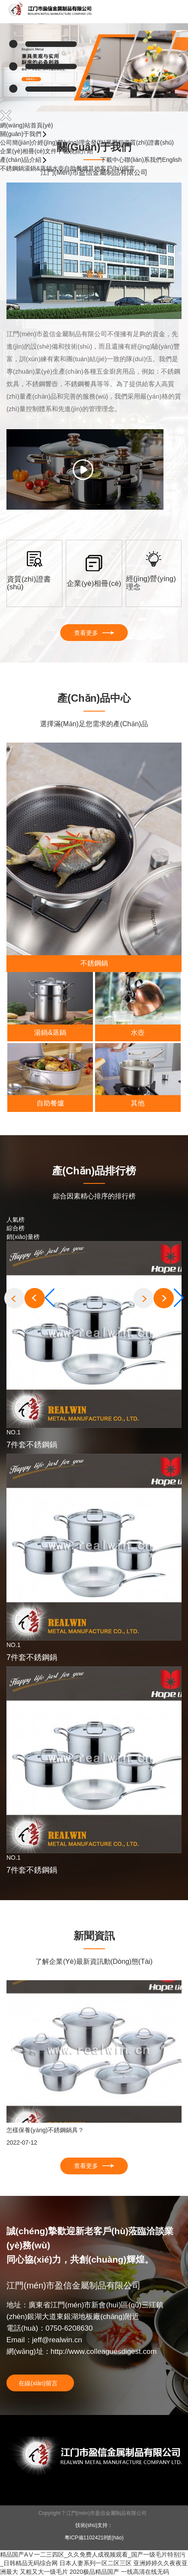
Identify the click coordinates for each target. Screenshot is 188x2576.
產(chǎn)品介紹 (21, 159)
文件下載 (57, 151)
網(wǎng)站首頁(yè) (26, 125)
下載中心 (112, 159)
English (172, 159)
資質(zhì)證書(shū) (149, 142)
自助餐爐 (76, 168)
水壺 (58, 168)
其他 (94, 168)
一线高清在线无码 (145, 2571)
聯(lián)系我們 (143, 159)
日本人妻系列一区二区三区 (95, 2563)
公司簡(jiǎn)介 (18, 142)
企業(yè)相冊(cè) (22, 151)
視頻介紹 (81, 151)
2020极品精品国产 (94, 2571)
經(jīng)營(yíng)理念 (64, 142)
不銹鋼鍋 (12, 168)
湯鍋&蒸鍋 (38, 168)
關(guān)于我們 (21, 133)
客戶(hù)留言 (117, 168)
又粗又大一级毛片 (44, 2571)
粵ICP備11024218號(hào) (94, 2538)
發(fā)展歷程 (107, 142)
